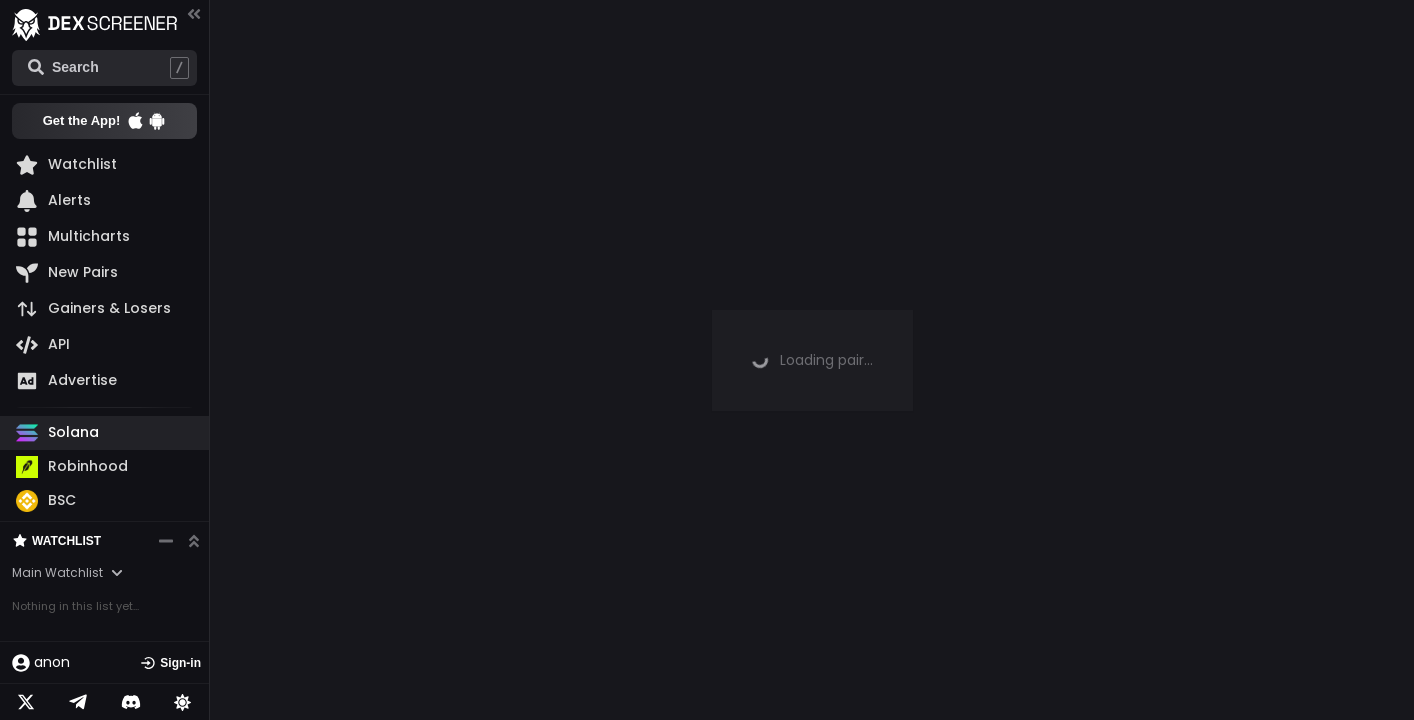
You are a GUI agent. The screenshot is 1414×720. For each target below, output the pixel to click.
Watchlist (56, 541)
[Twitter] (26, 702)
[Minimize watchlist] (166, 541)
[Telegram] (78, 702)
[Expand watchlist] (194, 541)
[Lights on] (183, 702)
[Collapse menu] (194, 13)
